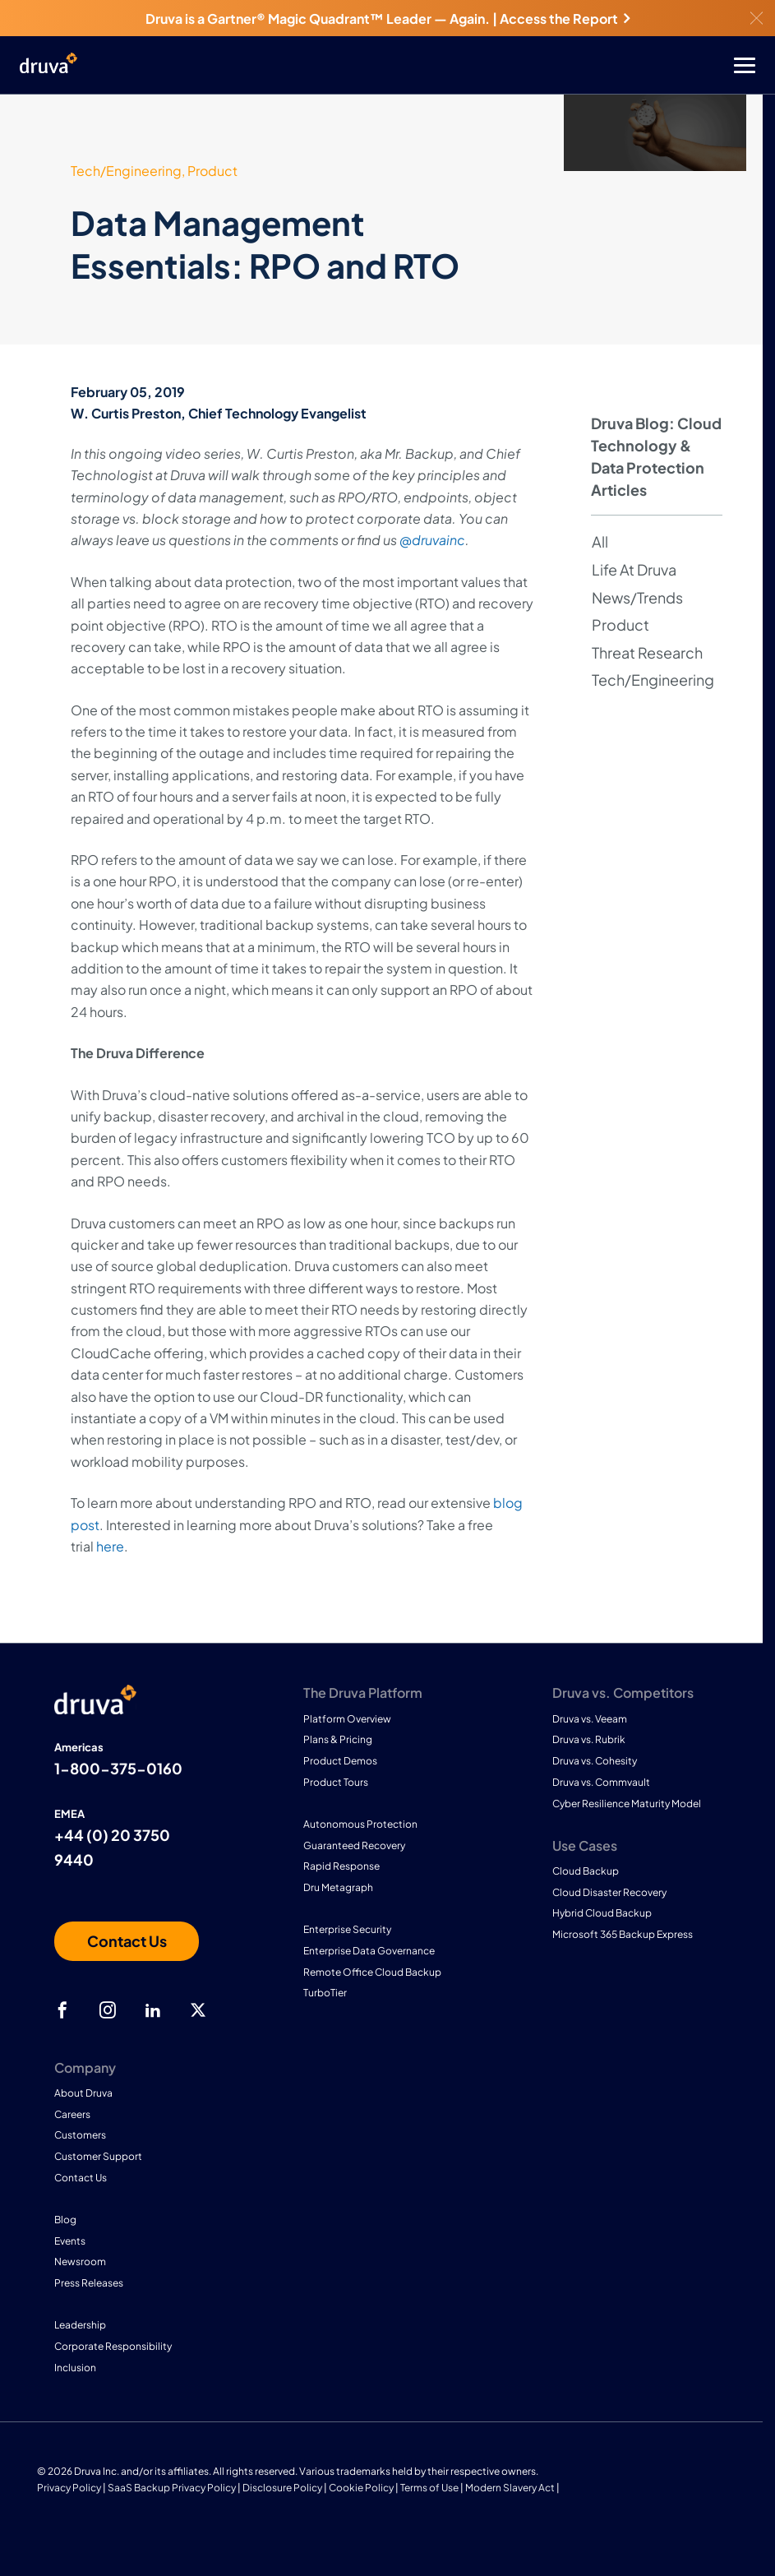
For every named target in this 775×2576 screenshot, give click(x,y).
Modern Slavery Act (510, 2487)
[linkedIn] (153, 2010)
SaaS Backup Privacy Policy (172, 2487)
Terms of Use (429, 2487)
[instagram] (107, 2010)
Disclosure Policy (282, 2487)
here (110, 1546)
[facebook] (62, 2010)
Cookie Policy (361, 2487)
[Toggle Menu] (453, 65)
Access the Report (565, 18)
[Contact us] (126, 1941)
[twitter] (198, 2010)
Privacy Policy (69, 2487)
